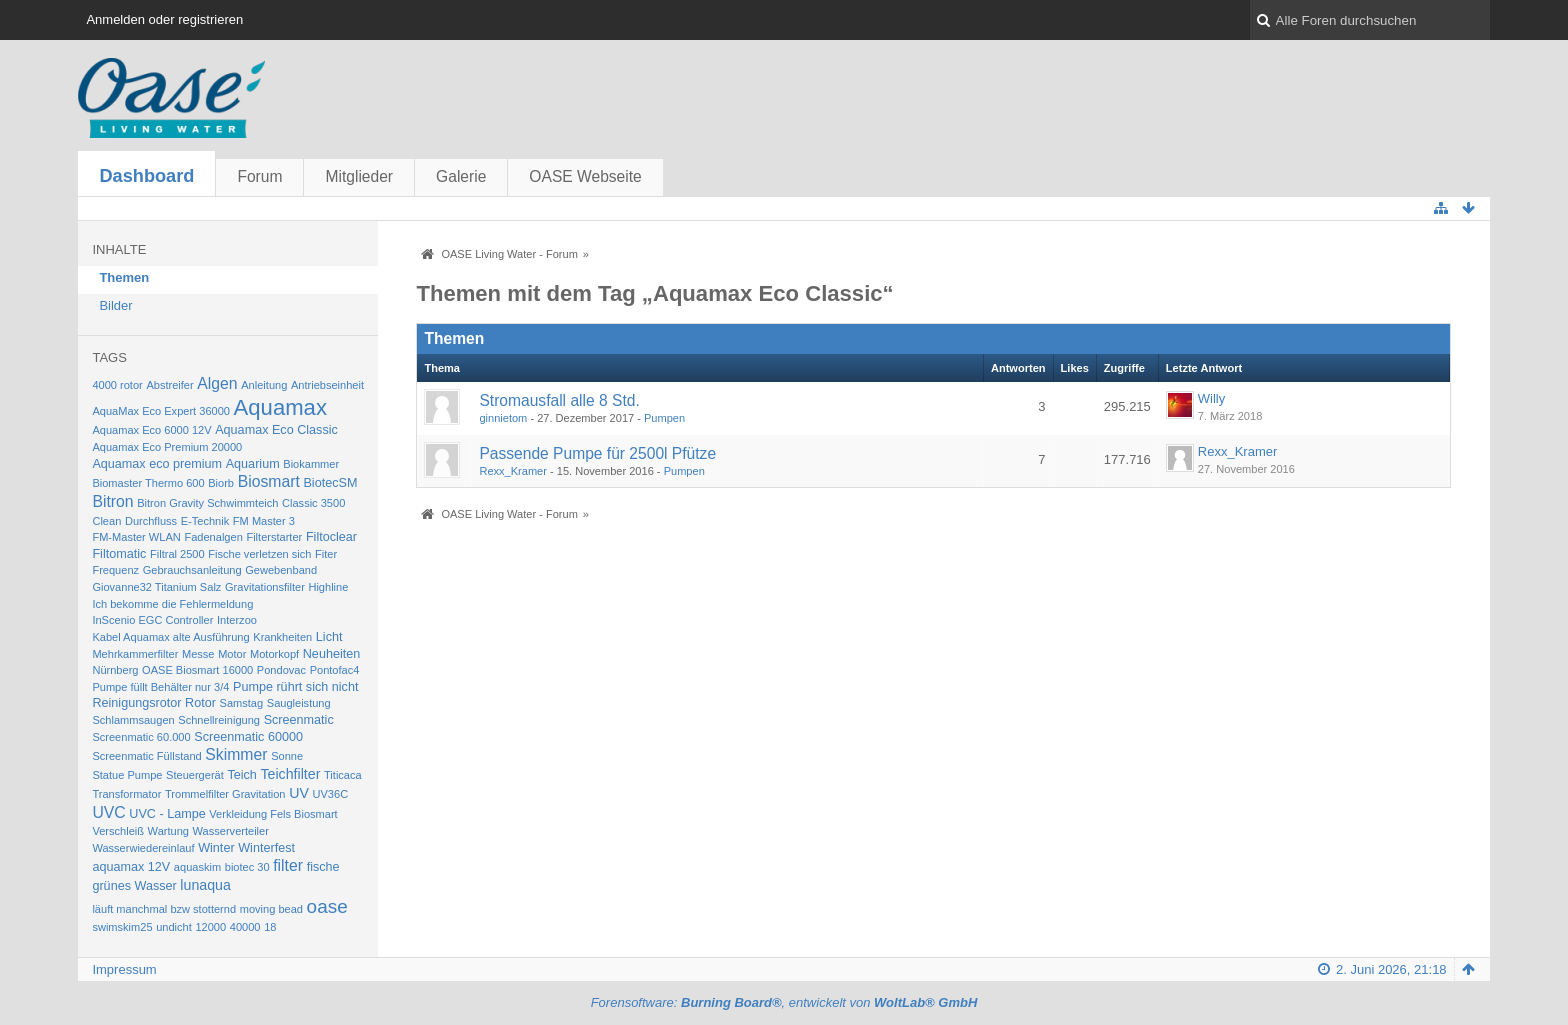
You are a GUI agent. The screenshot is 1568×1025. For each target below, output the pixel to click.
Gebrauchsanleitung (192, 570)
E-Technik (205, 521)
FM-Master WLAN (136, 537)
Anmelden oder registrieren (164, 19)
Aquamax (280, 407)
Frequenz (115, 570)
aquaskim (197, 867)
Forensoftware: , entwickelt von (784, 1002)
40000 (245, 927)
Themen (124, 277)
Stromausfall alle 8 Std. (559, 400)
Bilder (115, 305)
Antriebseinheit (327, 385)
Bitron (112, 501)
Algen (217, 383)
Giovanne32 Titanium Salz (156, 587)
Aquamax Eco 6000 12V (151, 430)
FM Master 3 (264, 521)
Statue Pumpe (127, 775)
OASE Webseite (585, 176)
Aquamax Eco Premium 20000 (167, 447)
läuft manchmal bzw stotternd (164, 909)
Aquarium (253, 464)
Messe (198, 654)
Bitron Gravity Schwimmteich (207, 503)
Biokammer (311, 464)
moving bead (271, 909)
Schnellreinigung (219, 720)
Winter (216, 848)
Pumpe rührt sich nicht (295, 687)
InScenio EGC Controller (152, 620)
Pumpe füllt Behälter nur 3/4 (160, 687)
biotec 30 (247, 867)
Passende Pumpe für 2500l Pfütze (597, 453)
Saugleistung (299, 703)
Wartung (168, 831)
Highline (328, 587)
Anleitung (264, 385)
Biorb (221, 483)
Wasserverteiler (231, 831)
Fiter (326, 554)
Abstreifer (169, 385)
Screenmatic (299, 720)
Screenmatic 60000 (248, 737)
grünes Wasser (134, 886)
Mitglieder (359, 176)
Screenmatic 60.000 (141, 737)
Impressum (124, 969)
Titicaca (343, 775)
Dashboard (146, 176)
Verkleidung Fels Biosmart (273, 814)
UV (299, 793)
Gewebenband (281, 570)
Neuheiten (332, 654)
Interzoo (237, 620)
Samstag (242, 703)
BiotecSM (330, 483)
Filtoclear (331, 537)
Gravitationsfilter (265, 587)
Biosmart (269, 481)
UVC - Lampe (167, 814)
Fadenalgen (213, 537)
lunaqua (205, 885)
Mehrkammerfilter (135, 654)
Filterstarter (274, 537)
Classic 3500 (313, 503)
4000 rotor (117, 385)
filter (288, 865)
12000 (210, 927)
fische (323, 867)
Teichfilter (290, 774)
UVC (108, 812)
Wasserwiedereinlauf (143, 848)
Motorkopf (274, 654)
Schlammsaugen (133, 720)
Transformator (126, 794)
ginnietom (503, 418)
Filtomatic (119, 554)
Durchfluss (151, 521)
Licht (329, 637)
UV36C (331, 794)
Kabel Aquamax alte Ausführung (170, 637)
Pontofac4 (335, 670)
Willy (1211, 398)
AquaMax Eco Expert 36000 (161, 411)
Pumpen (664, 418)
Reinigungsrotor (136, 703)
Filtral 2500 (177, 554)
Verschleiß (118, 831)
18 (270, 927)
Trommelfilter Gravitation (225, 794)
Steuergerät (195, 775)
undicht (174, 927)
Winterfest (266, 848)
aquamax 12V (131, 867)
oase (327, 906)
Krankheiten (282, 637)
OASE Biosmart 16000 (197, 670)
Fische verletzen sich (259, 554)
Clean (106, 521)
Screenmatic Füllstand (146, 756)
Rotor (200, 703)
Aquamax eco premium (157, 464)
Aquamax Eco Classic (276, 430)
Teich (241, 775)
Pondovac (281, 670)
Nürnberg (115, 670)
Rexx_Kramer (513, 471)
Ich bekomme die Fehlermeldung (172, 604)
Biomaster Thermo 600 (148, 483)
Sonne (287, 756)
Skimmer (236, 754)
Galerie (461, 176)
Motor (232, 654)
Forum (259, 176)
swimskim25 (122, 927)
